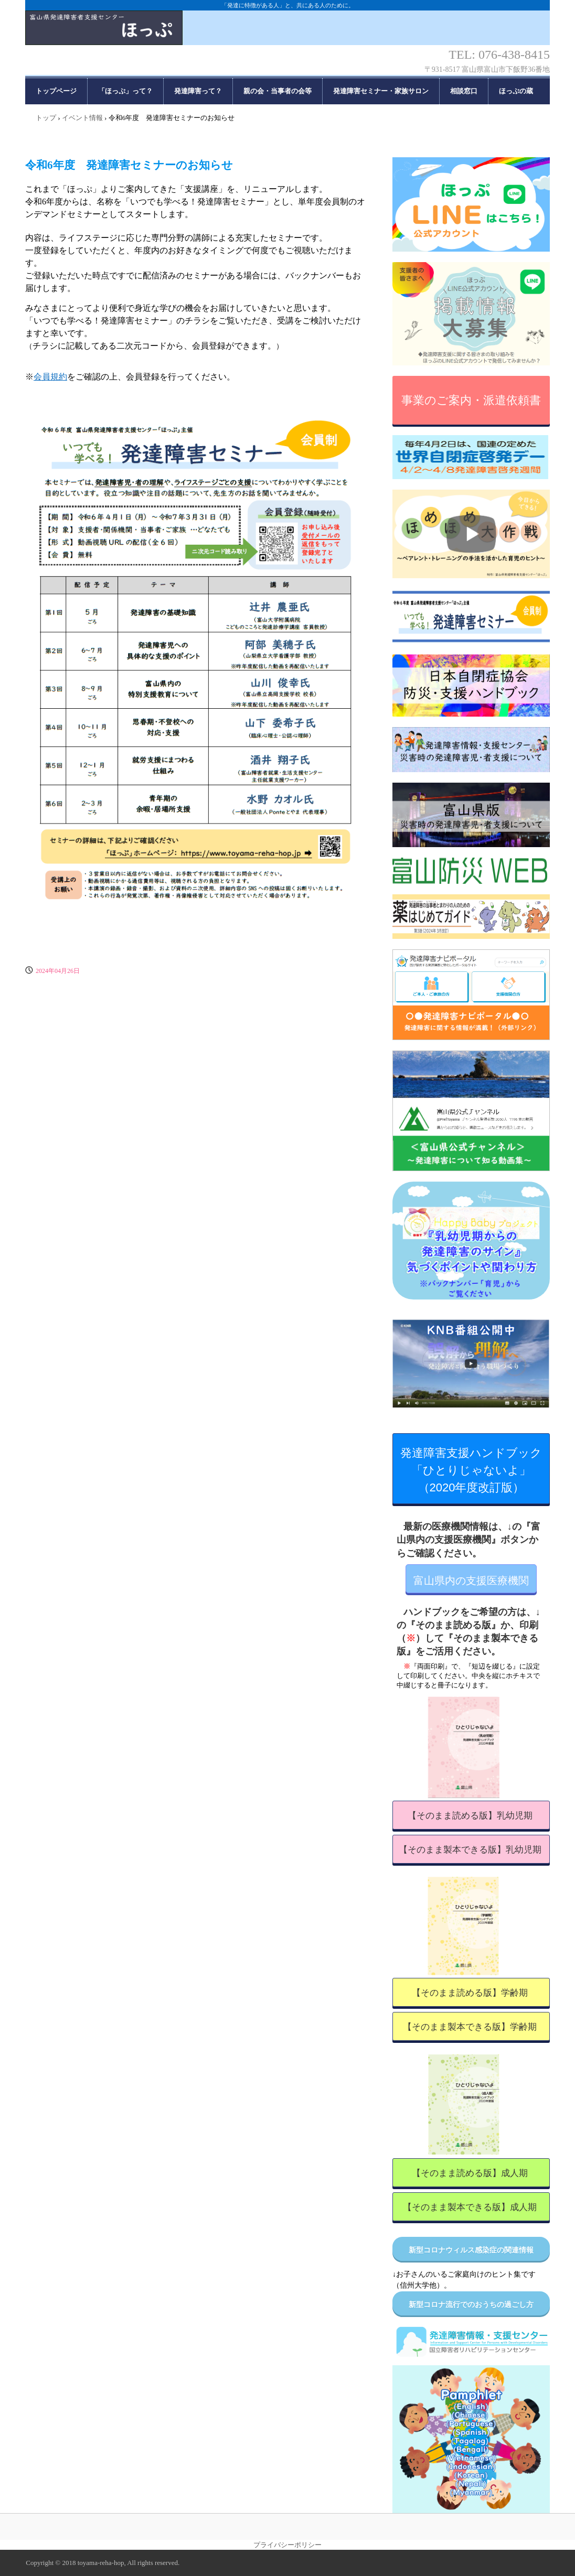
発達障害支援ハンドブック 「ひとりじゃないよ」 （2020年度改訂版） (475, 1470)
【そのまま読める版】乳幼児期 (470, 1816)
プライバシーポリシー (287, 2545)
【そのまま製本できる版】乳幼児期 (470, 1850)
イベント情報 (82, 118)
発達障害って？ (198, 91)
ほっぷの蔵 (516, 91)
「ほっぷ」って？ (125, 91)
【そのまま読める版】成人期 (470, 2173)
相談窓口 (463, 91)
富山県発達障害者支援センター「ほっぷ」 (287, 36)
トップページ (56, 91)
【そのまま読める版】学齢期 (470, 1993)
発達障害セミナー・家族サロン (381, 91)
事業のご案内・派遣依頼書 (471, 400)
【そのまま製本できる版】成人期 (470, 2207)
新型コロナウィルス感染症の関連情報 (471, 2250)
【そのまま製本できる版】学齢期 (470, 2027)
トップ (46, 118)
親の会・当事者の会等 (277, 91)
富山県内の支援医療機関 (471, 1580)
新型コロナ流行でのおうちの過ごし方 (471, 2305)
